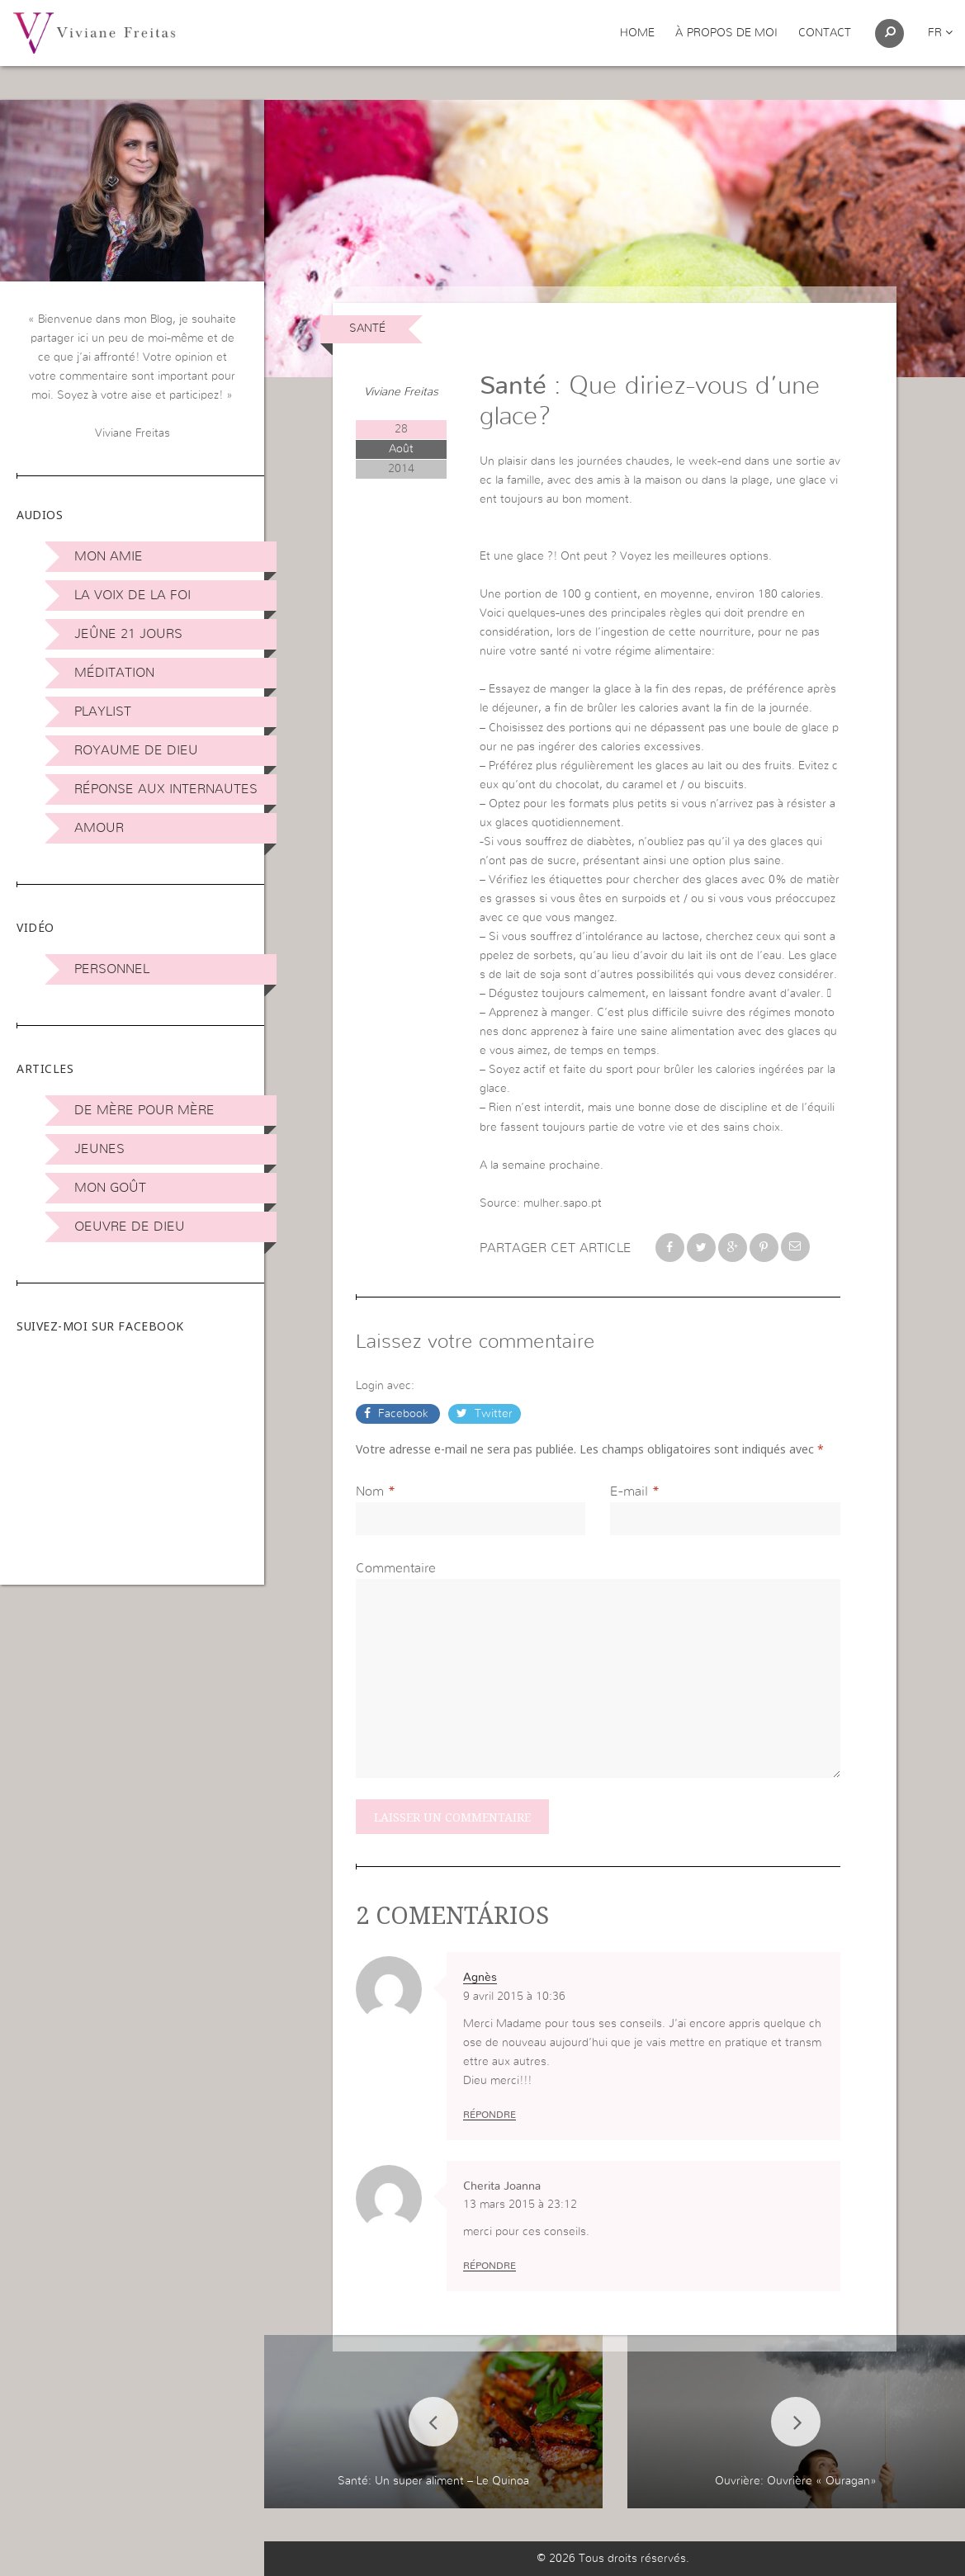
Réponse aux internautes (166, 789)
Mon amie (108, 556)
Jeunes (99, 1149)
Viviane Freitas (401, 392)
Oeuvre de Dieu (129, 1226)
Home (637, 33)
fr (940, 33)
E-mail (629, 1491)
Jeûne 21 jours (128, 633)
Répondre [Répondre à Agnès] (489, 2115)
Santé (367, 328)
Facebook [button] (403, 1414)
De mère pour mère (144, 1110)
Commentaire (396, 1568)
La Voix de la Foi (132, 595)
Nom (370, 1491)
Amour (99, 827)
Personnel (111, 969)
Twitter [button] (492, 1414)
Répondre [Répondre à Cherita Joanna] (489, 2266)
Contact (824, 33)
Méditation (114, 672)
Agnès (480, 1977)
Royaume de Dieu (136, 750)
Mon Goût (110, 1187)
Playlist (102, 711)
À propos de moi (726, 33)
